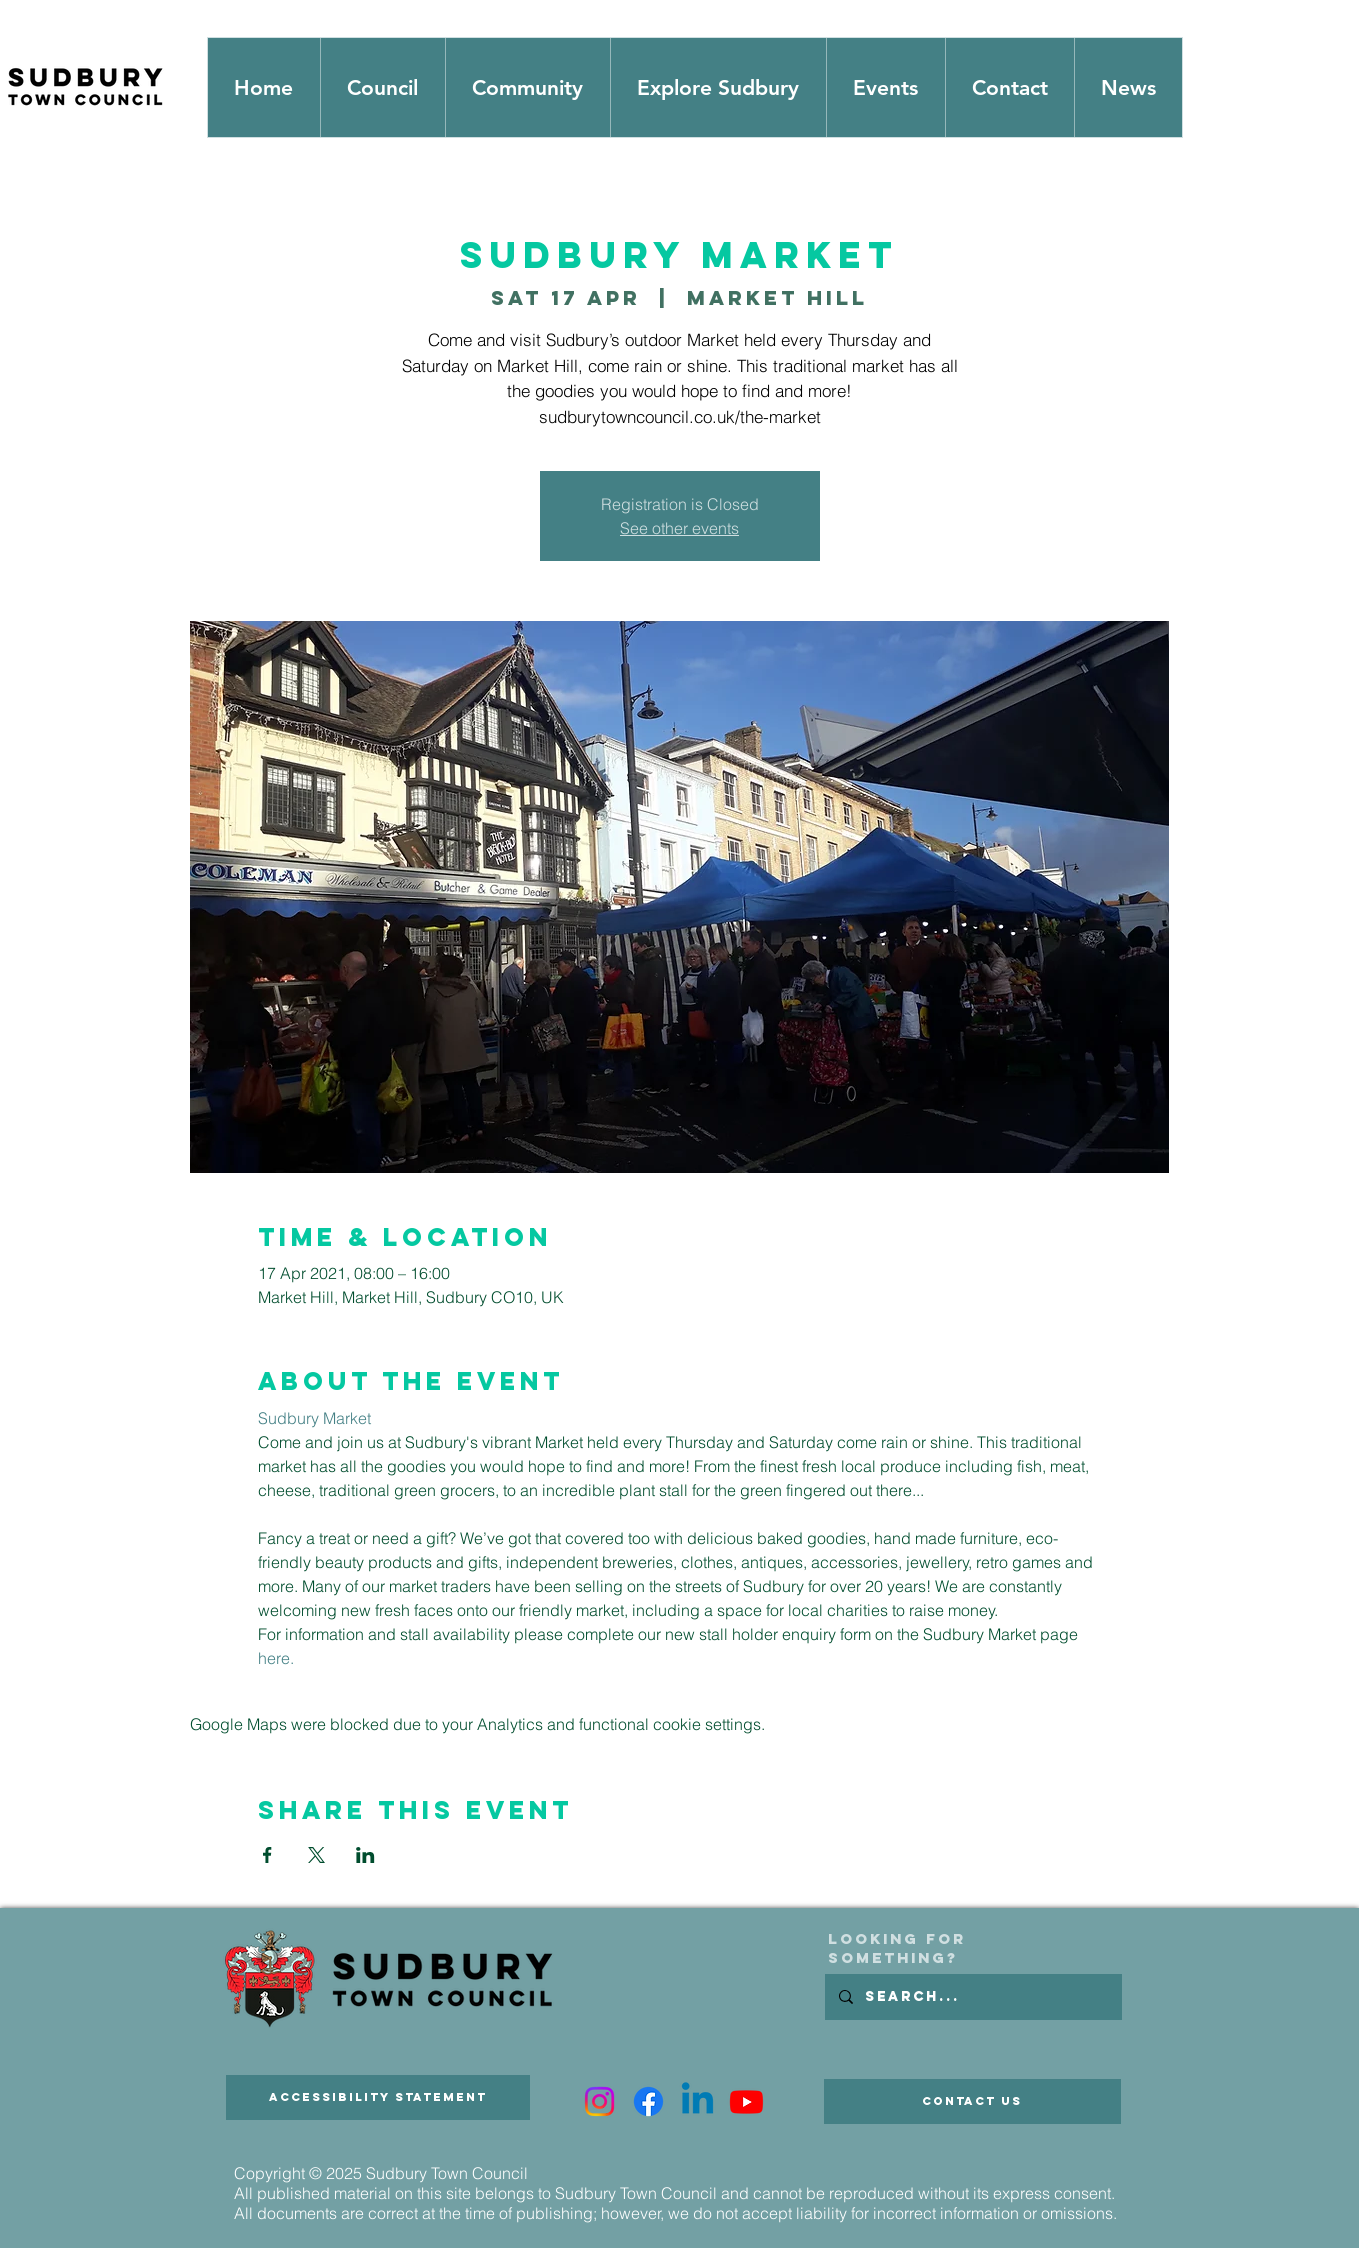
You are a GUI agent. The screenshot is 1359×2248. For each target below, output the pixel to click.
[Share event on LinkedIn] (365, 1855)
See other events (679, 528)
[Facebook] (648, 2101)
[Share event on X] (316, 1855)
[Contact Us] (972, 2101)
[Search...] (972, 1997)
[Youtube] (746, 2101)
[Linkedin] (697, 2101)
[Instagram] (599, 2101)
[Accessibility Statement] (378, 2097)
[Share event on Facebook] (267, 1855)
